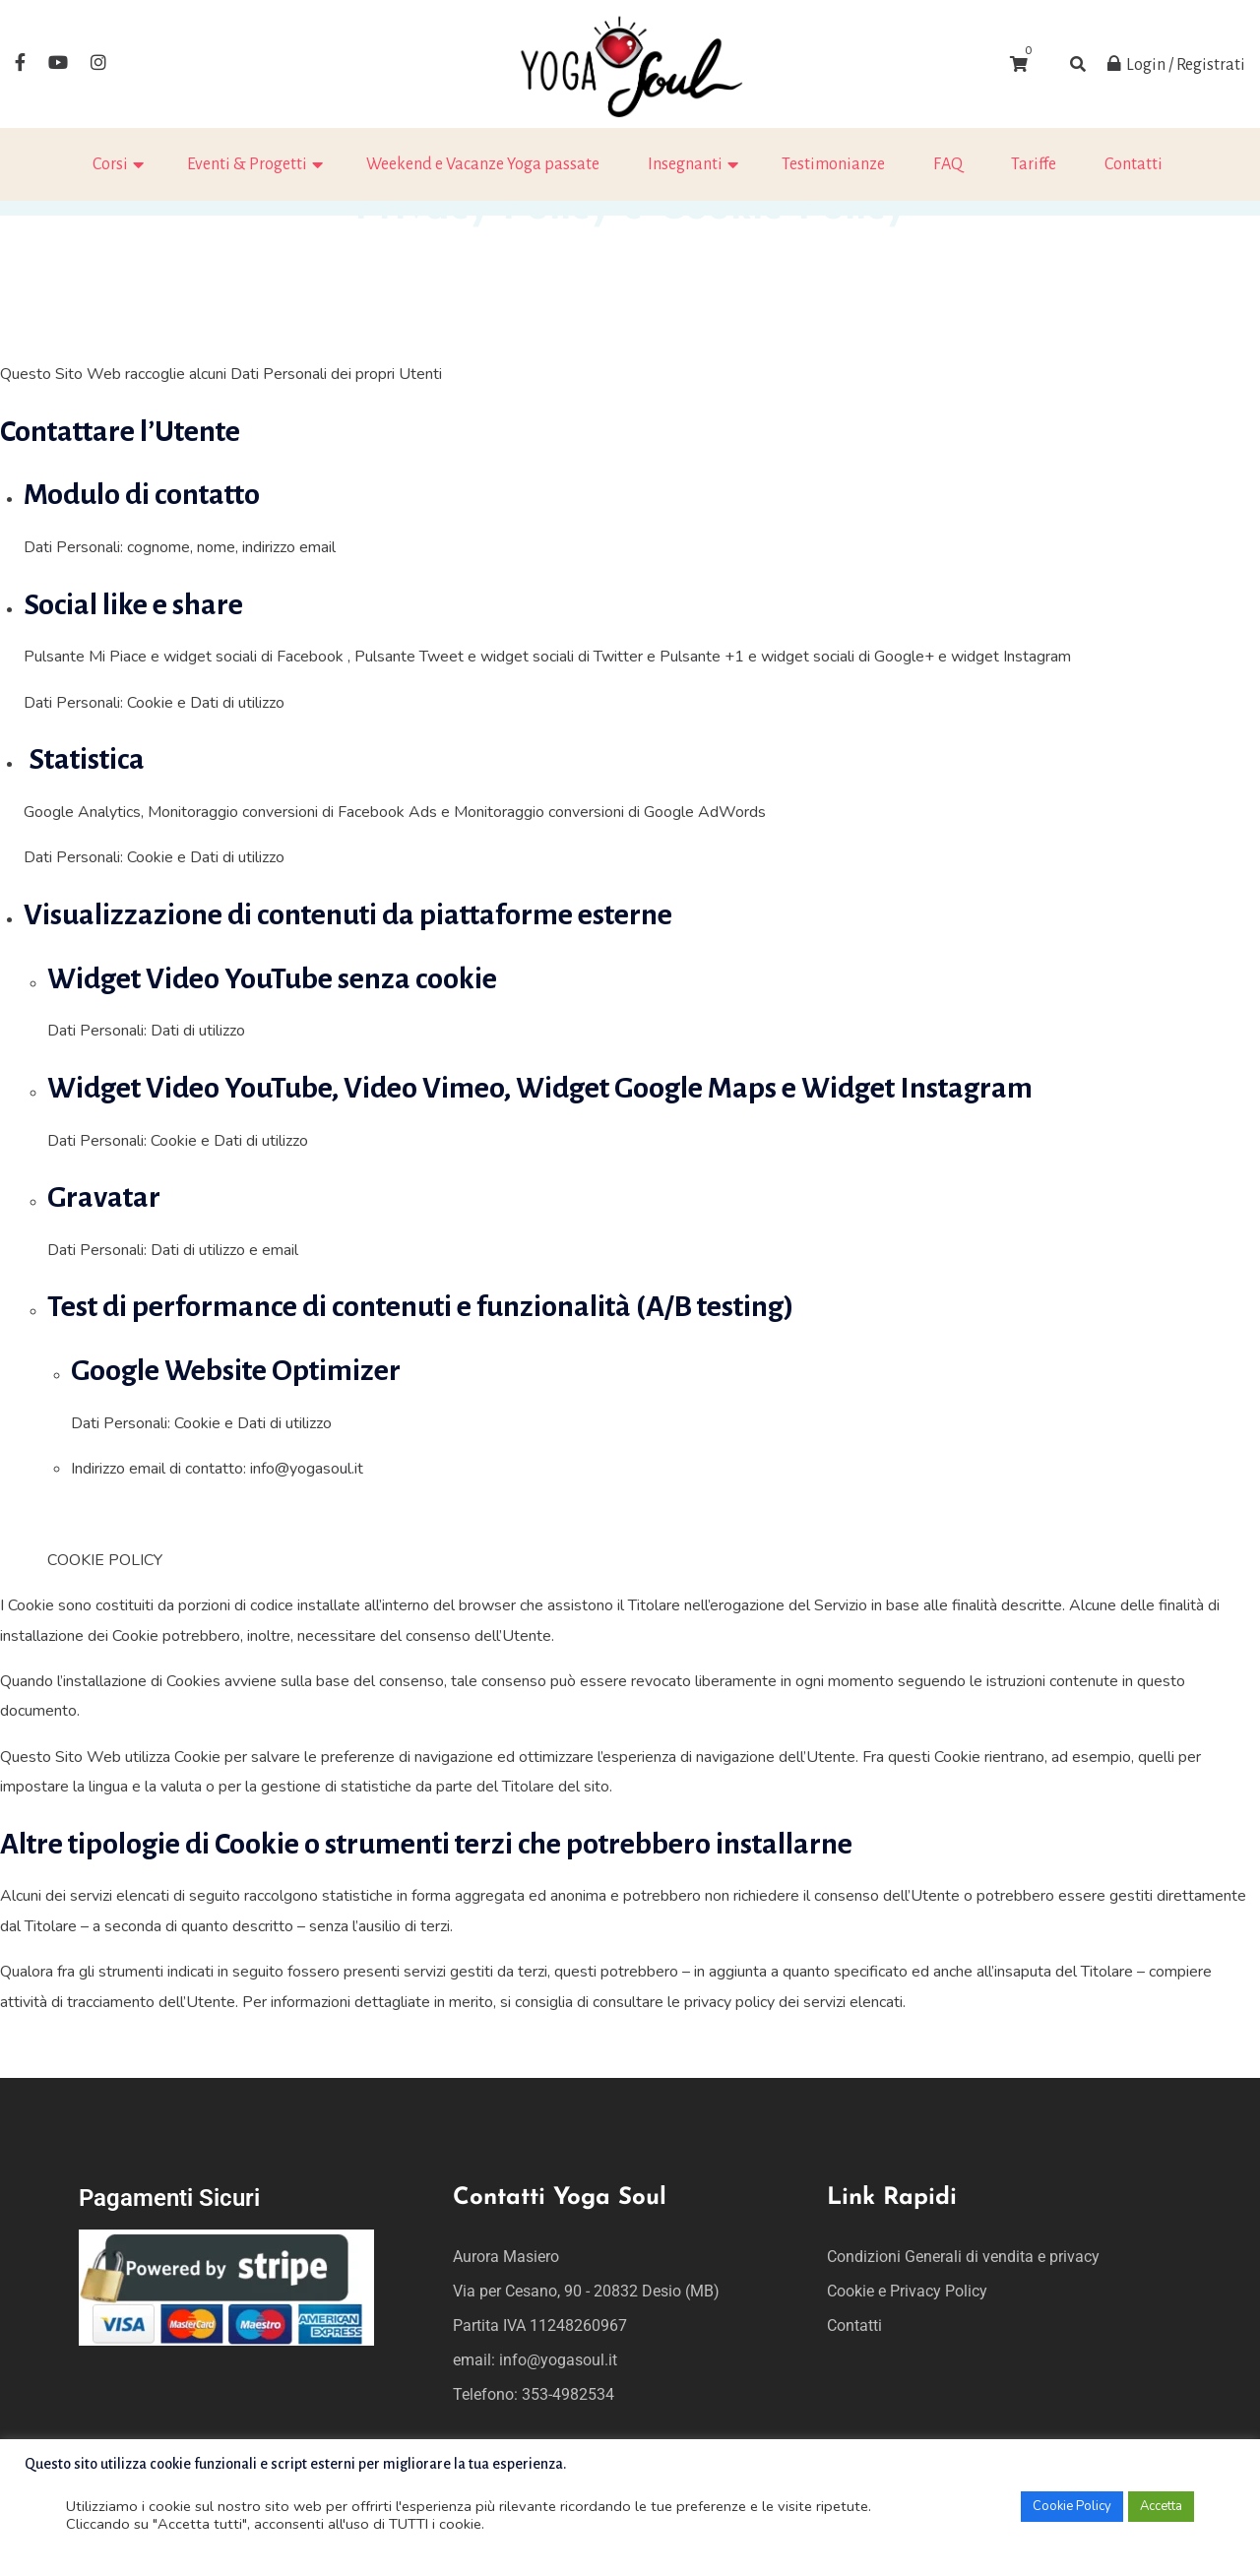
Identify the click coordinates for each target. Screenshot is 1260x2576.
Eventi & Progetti (247, 164)
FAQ (948, 164)
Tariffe (1033, 164)
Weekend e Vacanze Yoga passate (482, 164)
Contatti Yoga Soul (559, 2198)
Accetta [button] (1161, 2506)
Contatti (1133, 164)
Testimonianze (833, 164)
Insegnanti (685, 164)
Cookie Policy (1072, 2506)
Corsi (110, 164)
